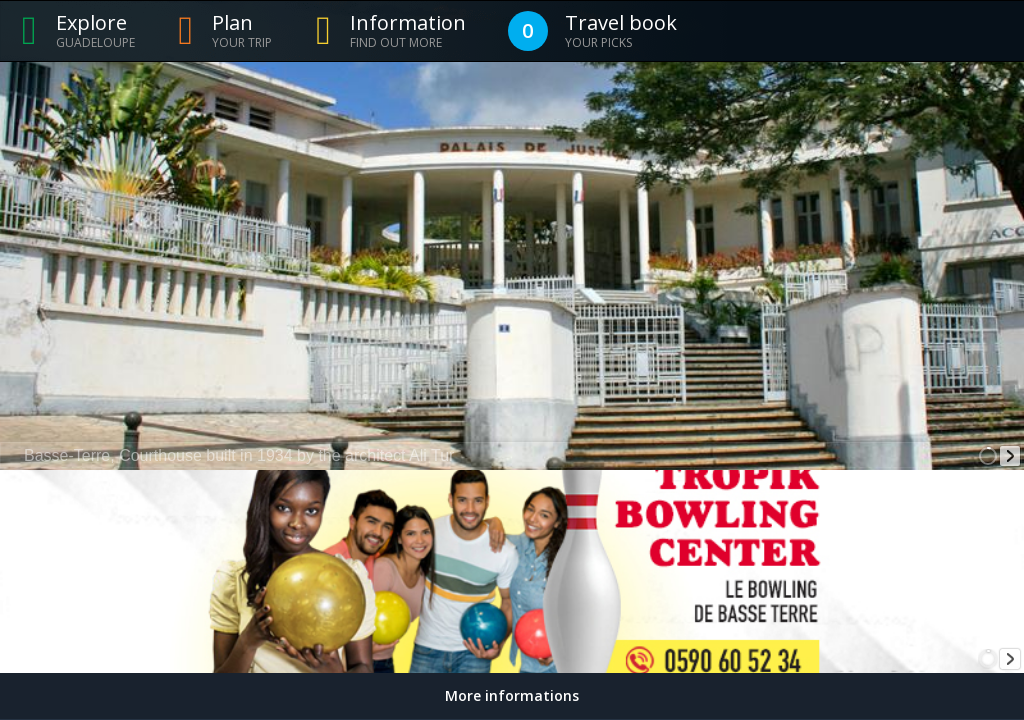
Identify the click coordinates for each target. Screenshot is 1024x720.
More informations (512, 695)
